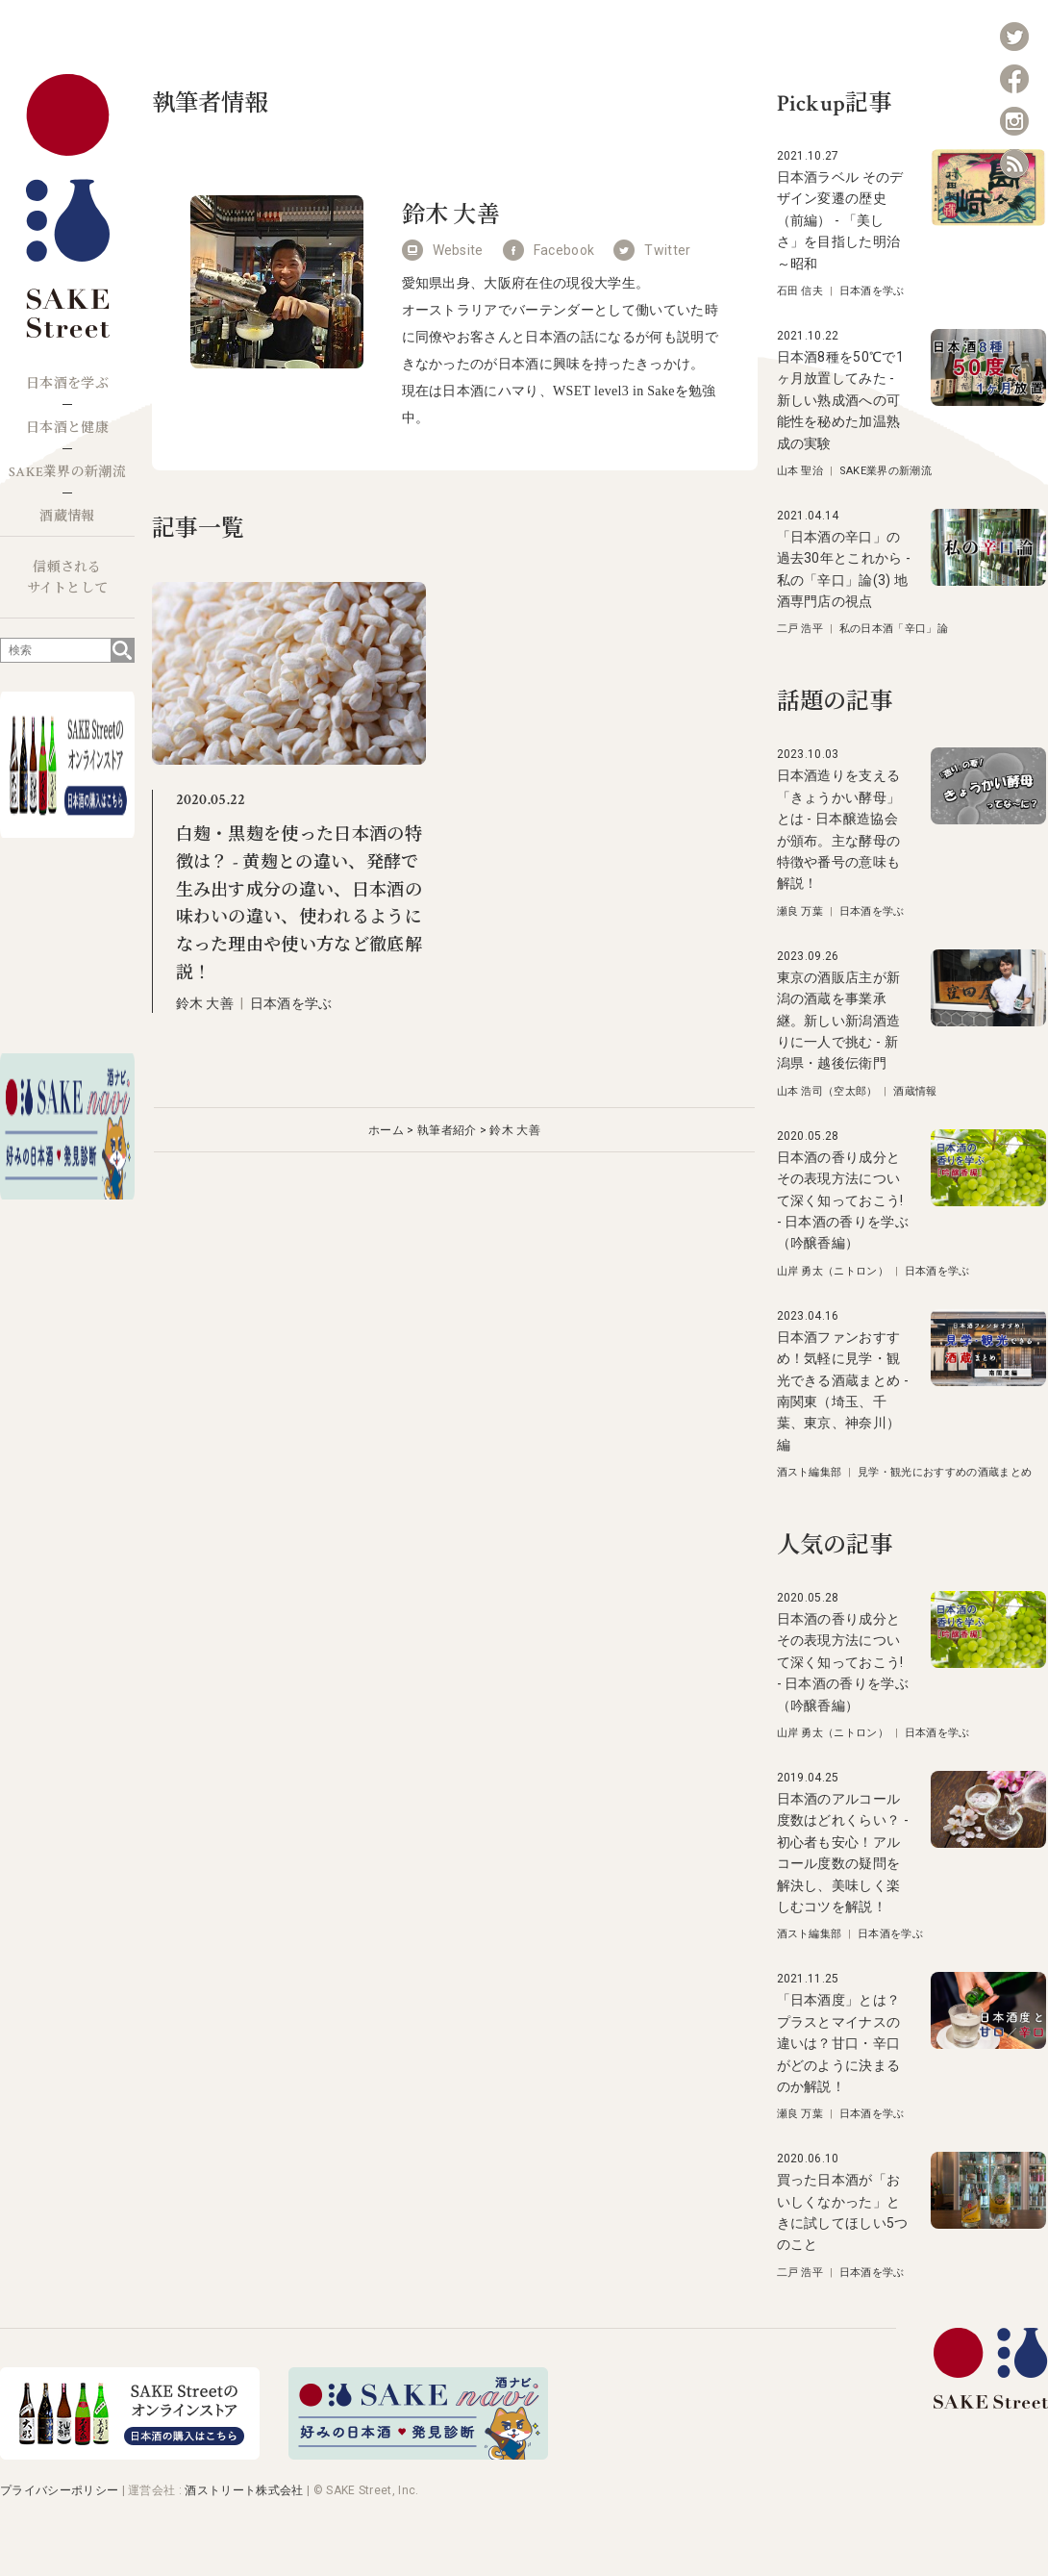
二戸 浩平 (800, 628)
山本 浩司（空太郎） (827, 1091)
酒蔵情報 (66, 516)
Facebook (564, 250)
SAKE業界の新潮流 (67, 472)
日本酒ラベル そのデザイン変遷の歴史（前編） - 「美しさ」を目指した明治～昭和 (840, 220)
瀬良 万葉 (800, 911)
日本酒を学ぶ (67, 383)
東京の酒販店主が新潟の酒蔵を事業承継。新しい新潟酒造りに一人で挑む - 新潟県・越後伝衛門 (839, 1021)
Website (458, 250)
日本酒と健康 (67, 428)
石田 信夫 (800, 291)
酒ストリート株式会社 (244, 2490)
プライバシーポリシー (59, 2490)
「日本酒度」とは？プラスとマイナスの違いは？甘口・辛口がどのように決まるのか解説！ (839, 2043)
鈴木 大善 (205, 1003)
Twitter (667, 250)
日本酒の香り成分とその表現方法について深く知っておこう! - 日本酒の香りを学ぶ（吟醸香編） (843, 1200)
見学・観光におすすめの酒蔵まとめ (945, 1472)
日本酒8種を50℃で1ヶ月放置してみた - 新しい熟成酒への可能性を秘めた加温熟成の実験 (841, 400)
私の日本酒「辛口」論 (893, 628)
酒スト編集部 (809, 1472)
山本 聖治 (800, 471)
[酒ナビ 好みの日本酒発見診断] (418, 2454)
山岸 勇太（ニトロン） (833, 1271)
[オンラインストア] (130, 2454)
